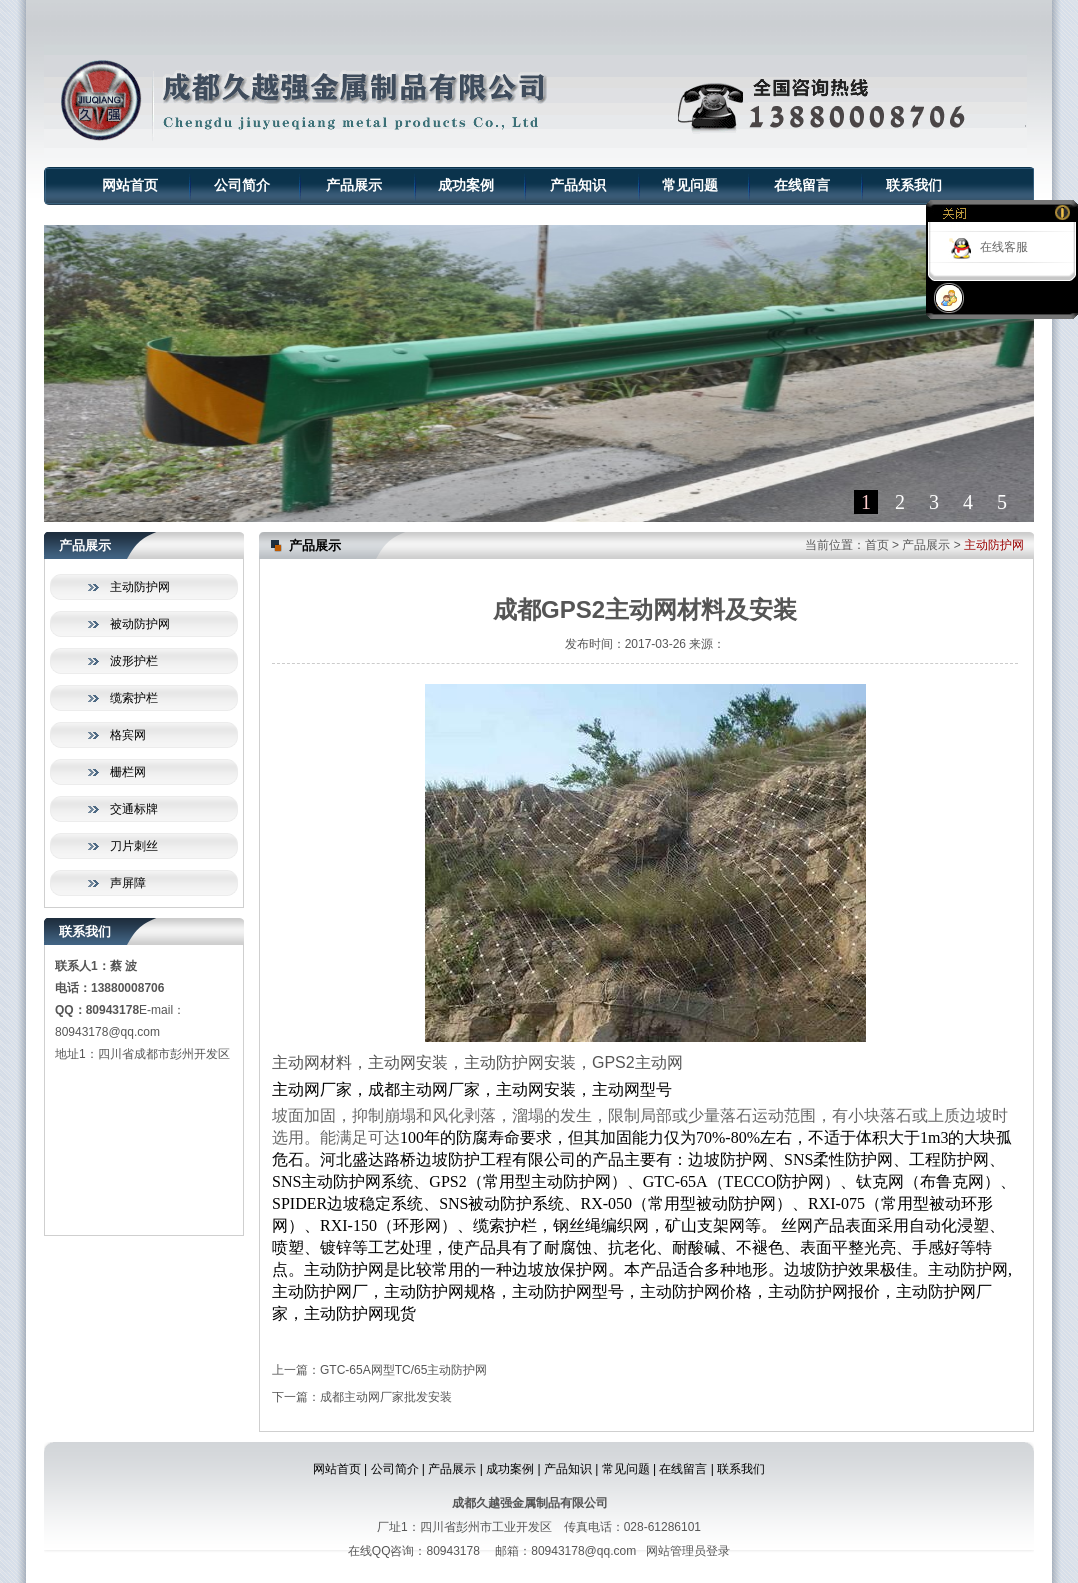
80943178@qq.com (107, 1032)
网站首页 (130, 185)
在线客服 (1004, 247)
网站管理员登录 (688, 1551)
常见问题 (690, 185)
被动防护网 (140, 624)
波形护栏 (134, 661)
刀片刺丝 (134, 846)
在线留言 (802, 185)
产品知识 (578, 185)
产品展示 (354, 185)
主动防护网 (140, 587)
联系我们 (914, 185)
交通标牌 (134, 809)
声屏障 (128, 883)
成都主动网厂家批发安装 (386, 1397)
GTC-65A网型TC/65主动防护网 (403, 1370)
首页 (877, 545)
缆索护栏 (134, 698)
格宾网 (128, 735)
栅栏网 (128, 772)
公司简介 (242, 185)
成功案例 (466, 185)
